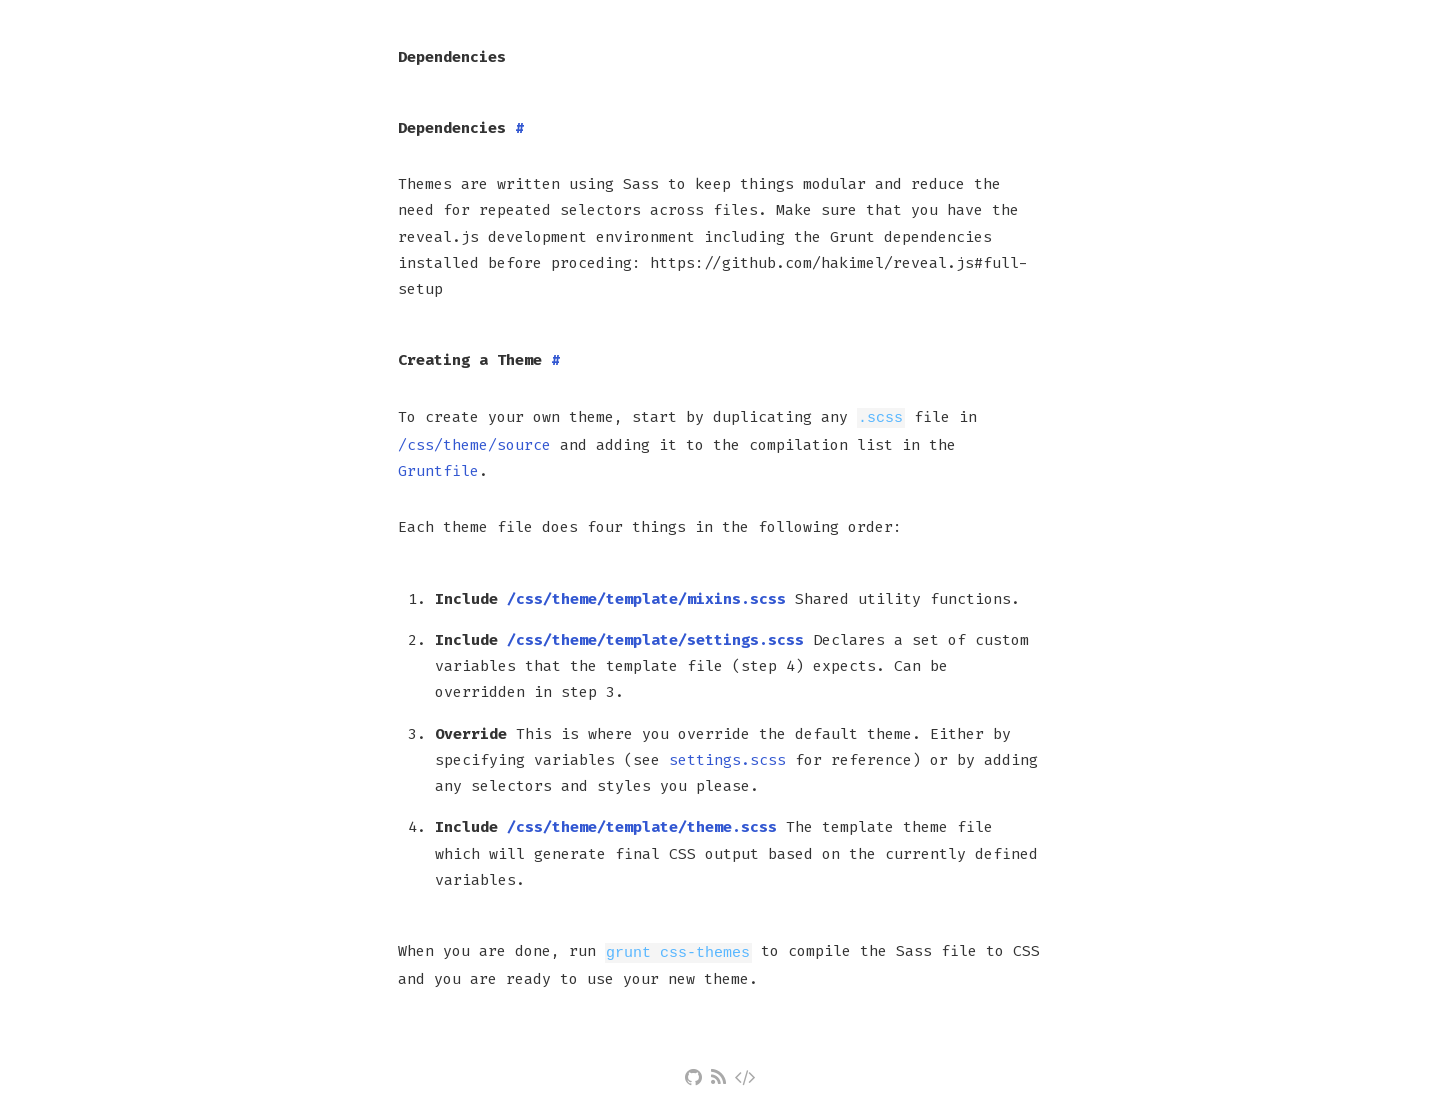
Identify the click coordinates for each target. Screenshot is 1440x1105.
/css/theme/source (474, 444)
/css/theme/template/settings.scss (655, 639)
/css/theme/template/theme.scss (642, 826)
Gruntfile (438, 470)
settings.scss (727, 759)
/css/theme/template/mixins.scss (646, 598)
